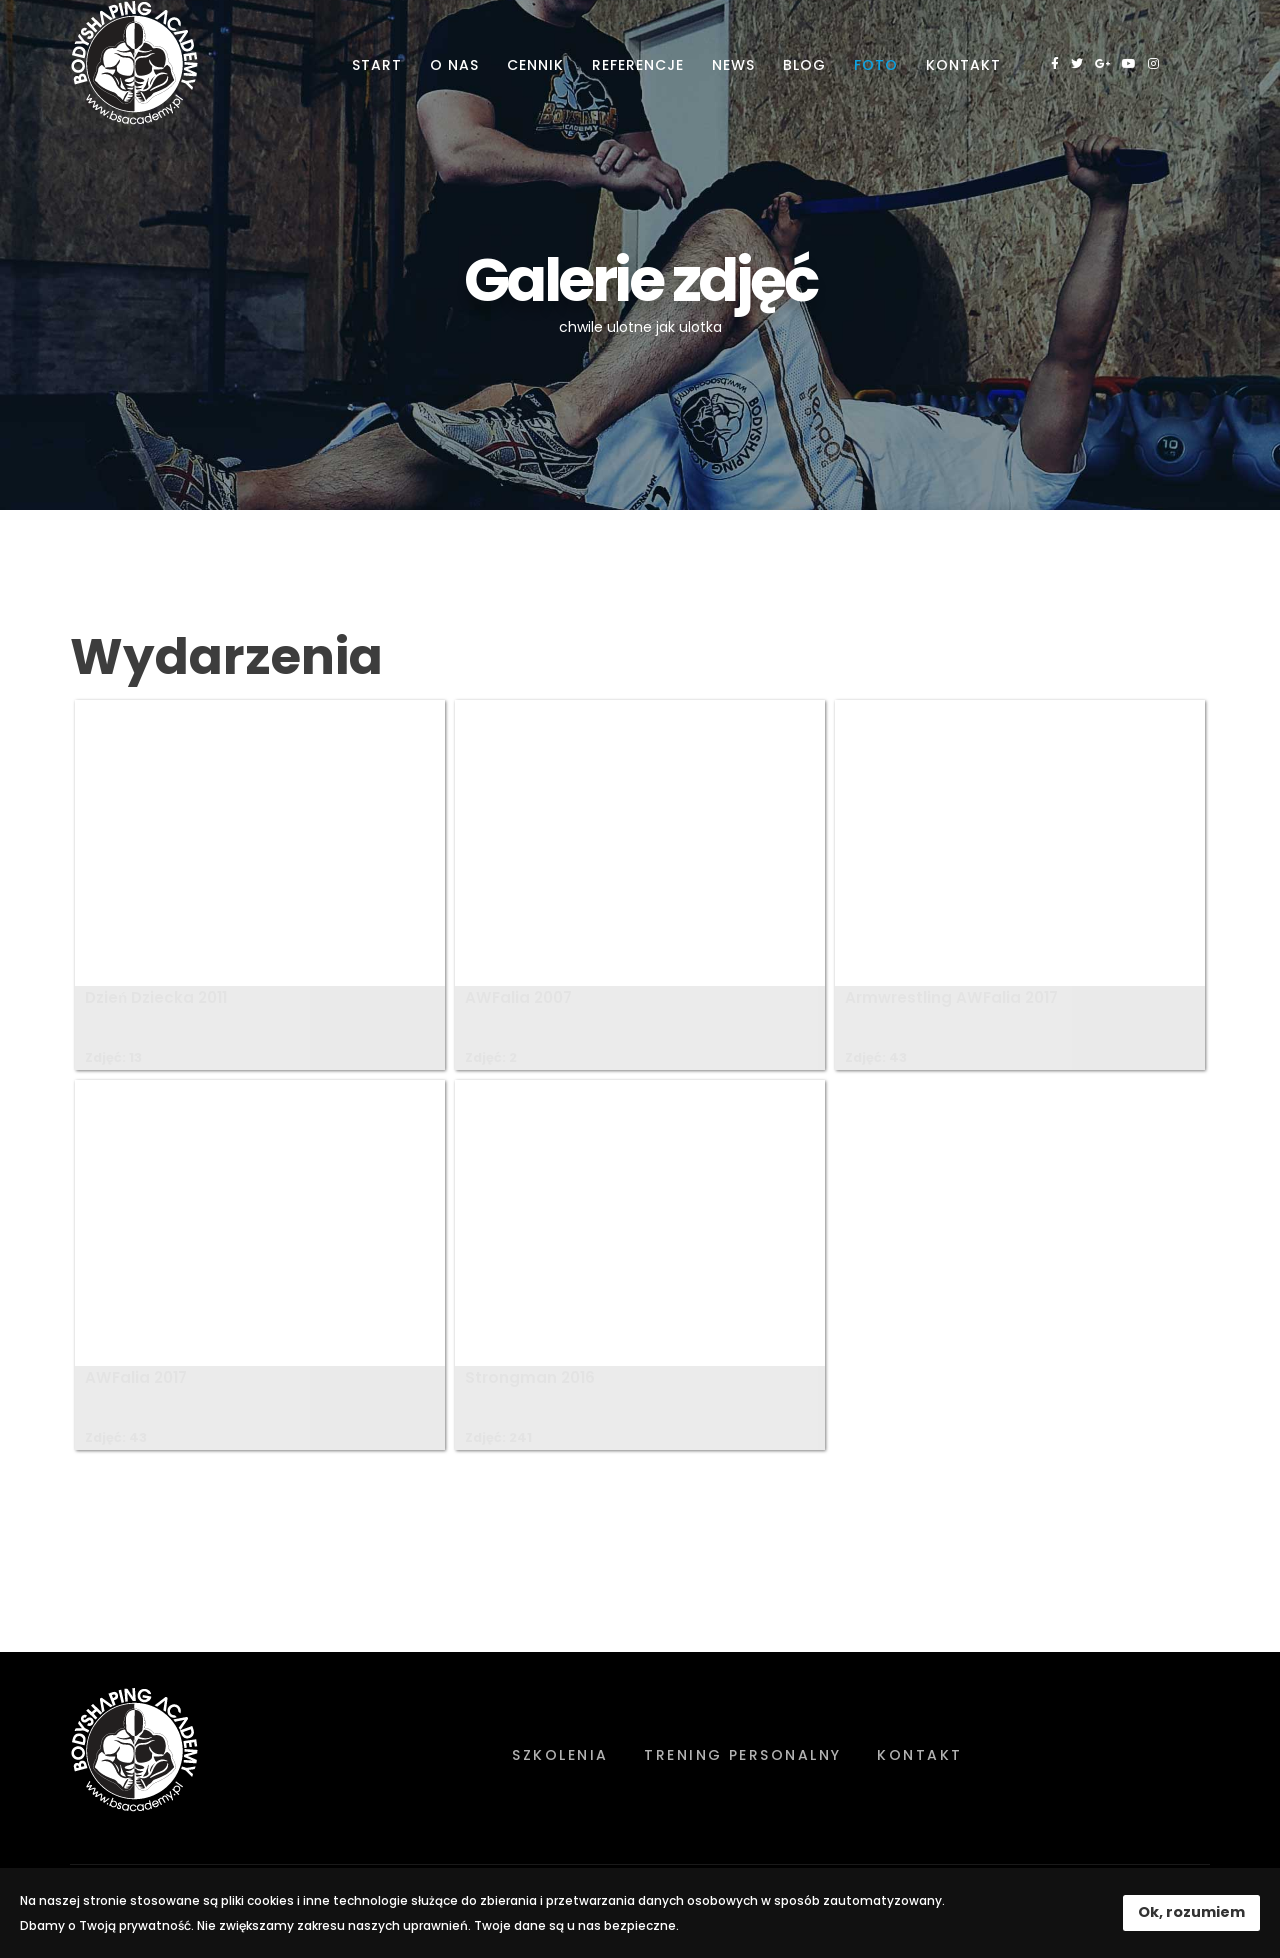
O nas (454, 65)
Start (377, 65)
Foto (876, 65)
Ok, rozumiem (1191, 1912)
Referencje (638, 65)
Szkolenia (559, 1755)
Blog (804, 65)
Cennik (535, 65)
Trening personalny (743, 1755)
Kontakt (963, 65)
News (733, 65)
